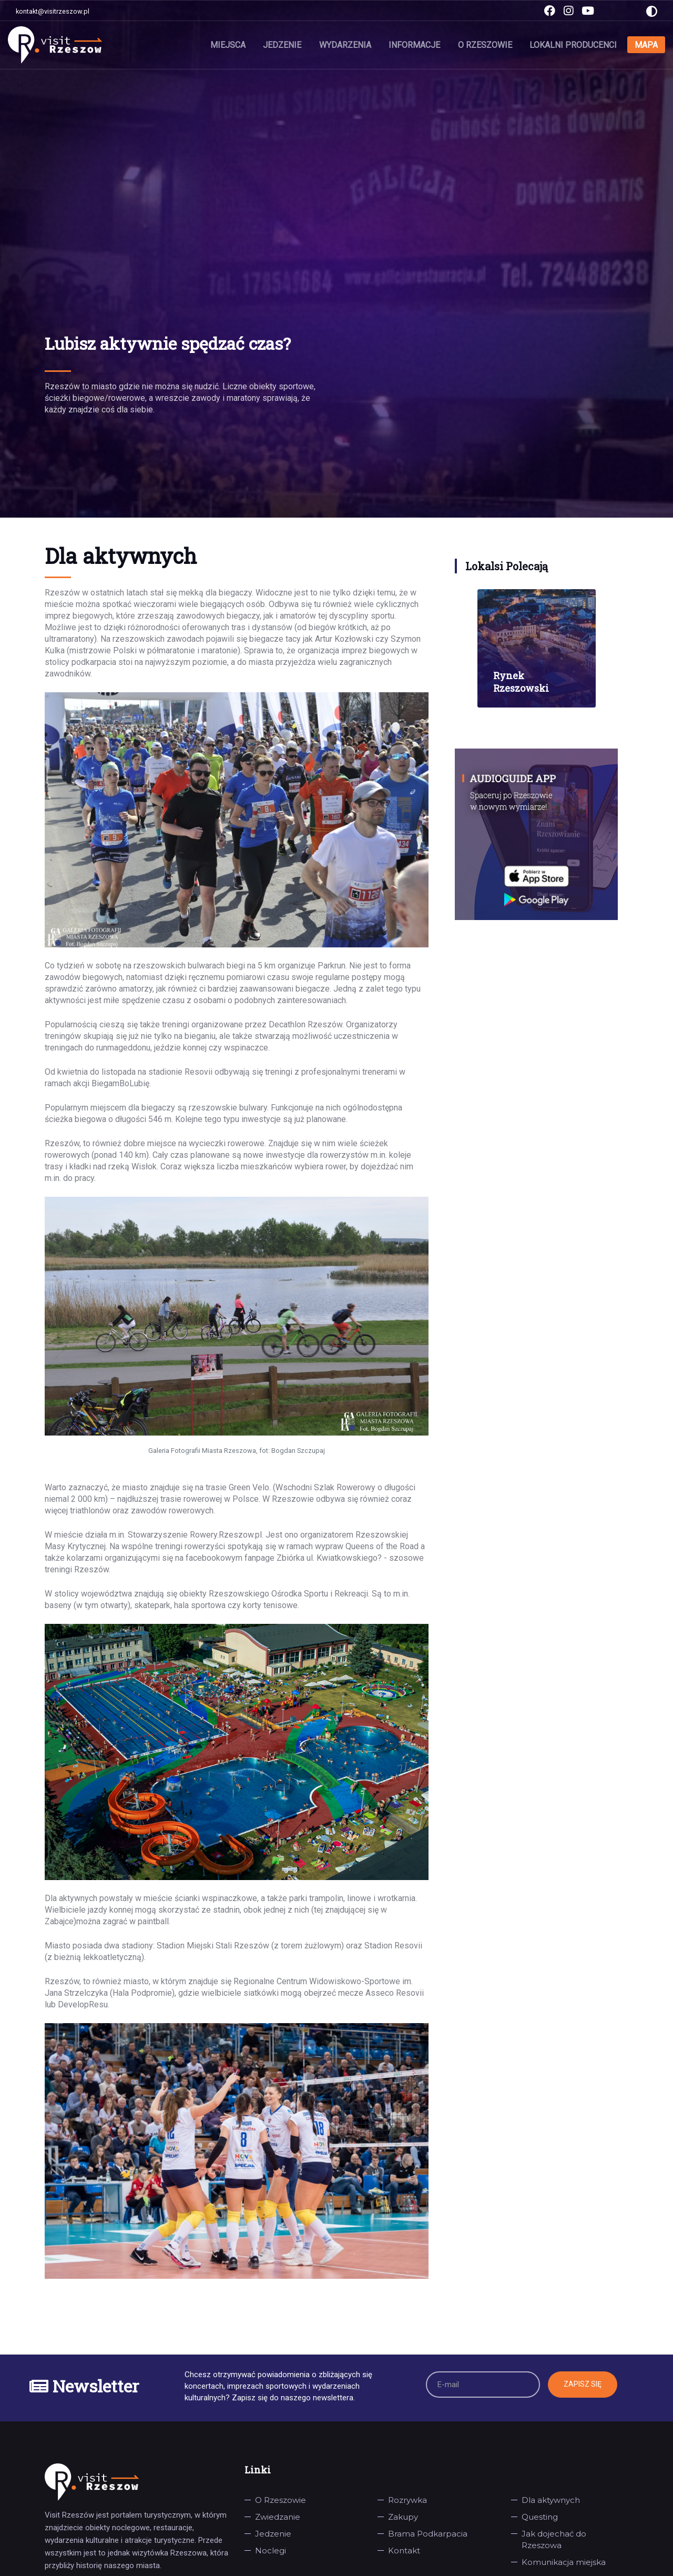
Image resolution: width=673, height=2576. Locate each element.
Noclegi (270, 2550)
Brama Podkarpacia (427, 2534)
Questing (540, 2517)
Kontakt (404, 2550)
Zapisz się (582, 2384)
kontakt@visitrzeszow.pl (52, 11)
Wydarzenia (346, 44)
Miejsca (229, 44)
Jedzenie (283, 44)
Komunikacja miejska (564, 2562)
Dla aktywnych (551, 2500)
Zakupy (403, 2517)
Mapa (646, 44)
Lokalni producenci (573, 44)
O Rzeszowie (485, 44)
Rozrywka (407, 2500)
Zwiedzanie (277, 2517)
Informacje (415, 44)
